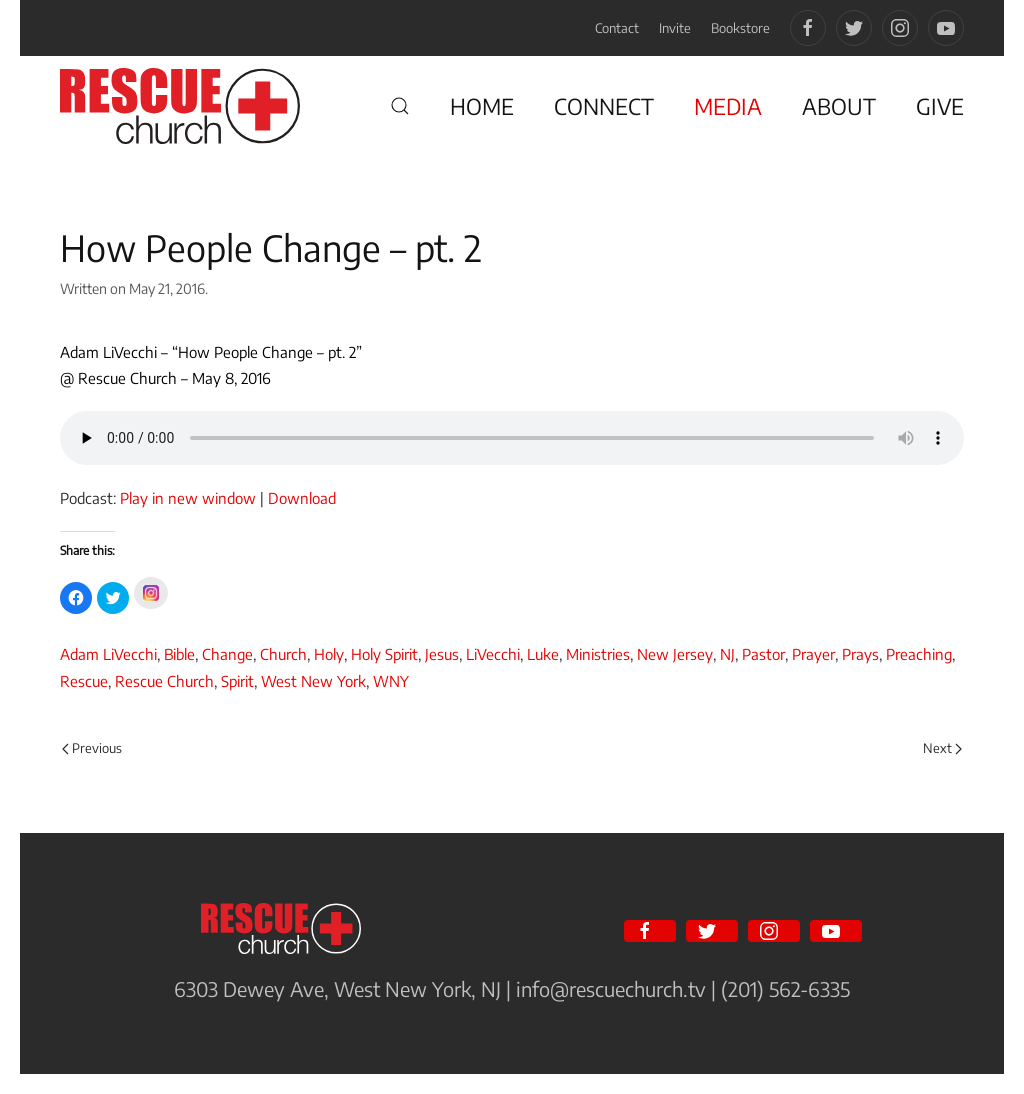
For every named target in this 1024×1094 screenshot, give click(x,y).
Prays (860, 654)
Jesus (442, 654)
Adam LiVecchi (108, 654)
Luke (543, 654)
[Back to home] (180, 106)
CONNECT (604, 106)
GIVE (940, 106)
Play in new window (188, 498)
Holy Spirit (384, 654)
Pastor (763, 654)
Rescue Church (164, 681)
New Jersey (675, 654)
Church (283, 654)
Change (227, 654)
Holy (329, 654)
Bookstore (740, 28)
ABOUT (839, 106)
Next (942, 748)
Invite (675, 28)
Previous (92, 748)
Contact (617, 28)
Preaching (919, 654)
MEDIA (728, 106)
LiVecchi (493, 654)
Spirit (237, 681)
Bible (179, 654)
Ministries (598, 654)
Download (302, 498)
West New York (313, 681)
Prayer (813, 654)
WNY (391, 681)
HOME (482, 106)
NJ (727, 654)
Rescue (84, 681)
